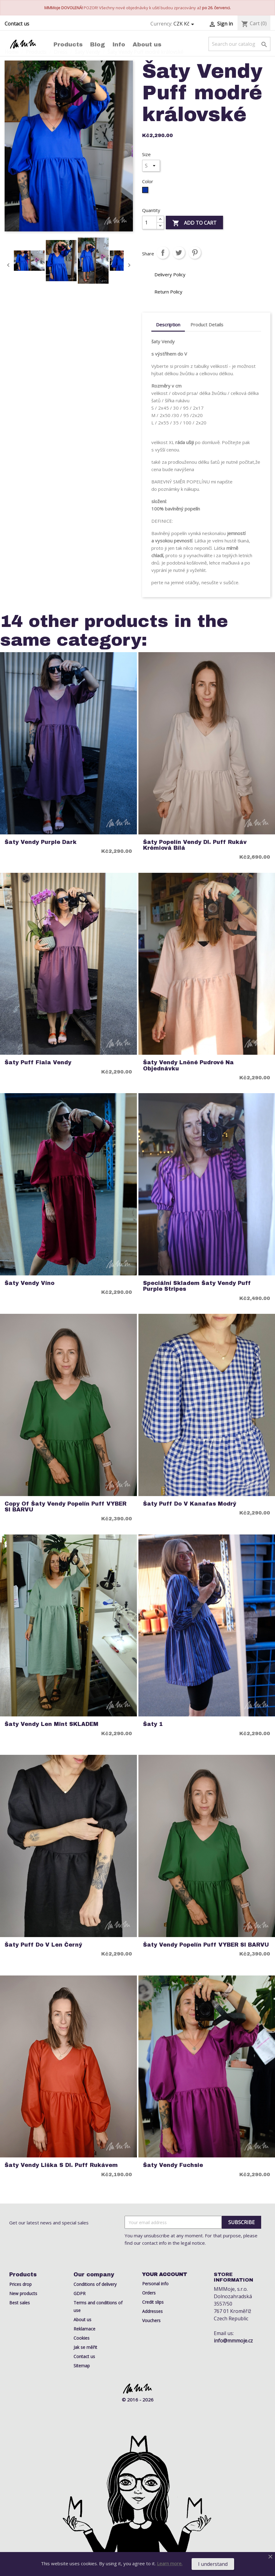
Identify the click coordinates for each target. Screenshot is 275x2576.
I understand (213, 2564)
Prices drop (20, 2284)
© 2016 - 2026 (137, 2400)
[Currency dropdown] (184, 24)
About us (147, 44)
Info (118, 44)
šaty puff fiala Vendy (38, 1062)
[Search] (239, 44)
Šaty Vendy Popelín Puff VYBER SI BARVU (206, 1945)
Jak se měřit (85, 2347)
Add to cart (194, 223)
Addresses (152, 2311)
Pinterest (195, 252)
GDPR (80, 2293)
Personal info (155, 2283)
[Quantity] (149, 222)
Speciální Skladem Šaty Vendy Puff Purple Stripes (197, 1286)
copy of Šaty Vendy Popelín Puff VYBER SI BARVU (65, 1507)
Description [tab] (168, 324)
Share (163, 252)
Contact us (17, 23)
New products (23, 2293)
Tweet (179, 252)
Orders (149, 2293)
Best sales (19, 2303)
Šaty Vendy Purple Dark (41, 842)
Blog (97, 44)
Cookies (82, 2338)
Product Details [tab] (206, 324)
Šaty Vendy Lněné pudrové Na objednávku (188, 1065)
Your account (164, 2274)
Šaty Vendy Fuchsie (173, 2165)
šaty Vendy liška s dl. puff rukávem (61, 2165)
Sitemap (82, 2366)
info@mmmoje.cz (233, 2340)
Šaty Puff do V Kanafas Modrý (189, 1504)
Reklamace (84, 2329)
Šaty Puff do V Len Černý (43, 1945)
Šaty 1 (153, 1724)
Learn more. (169, 2563)
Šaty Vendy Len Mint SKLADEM (51, 1724)
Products (68, 44)
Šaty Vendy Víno (29, 1283)
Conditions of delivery (95, 2284)
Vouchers (151, 2320)
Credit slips (153, 2302)
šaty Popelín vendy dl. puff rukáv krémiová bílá (195, 845)
